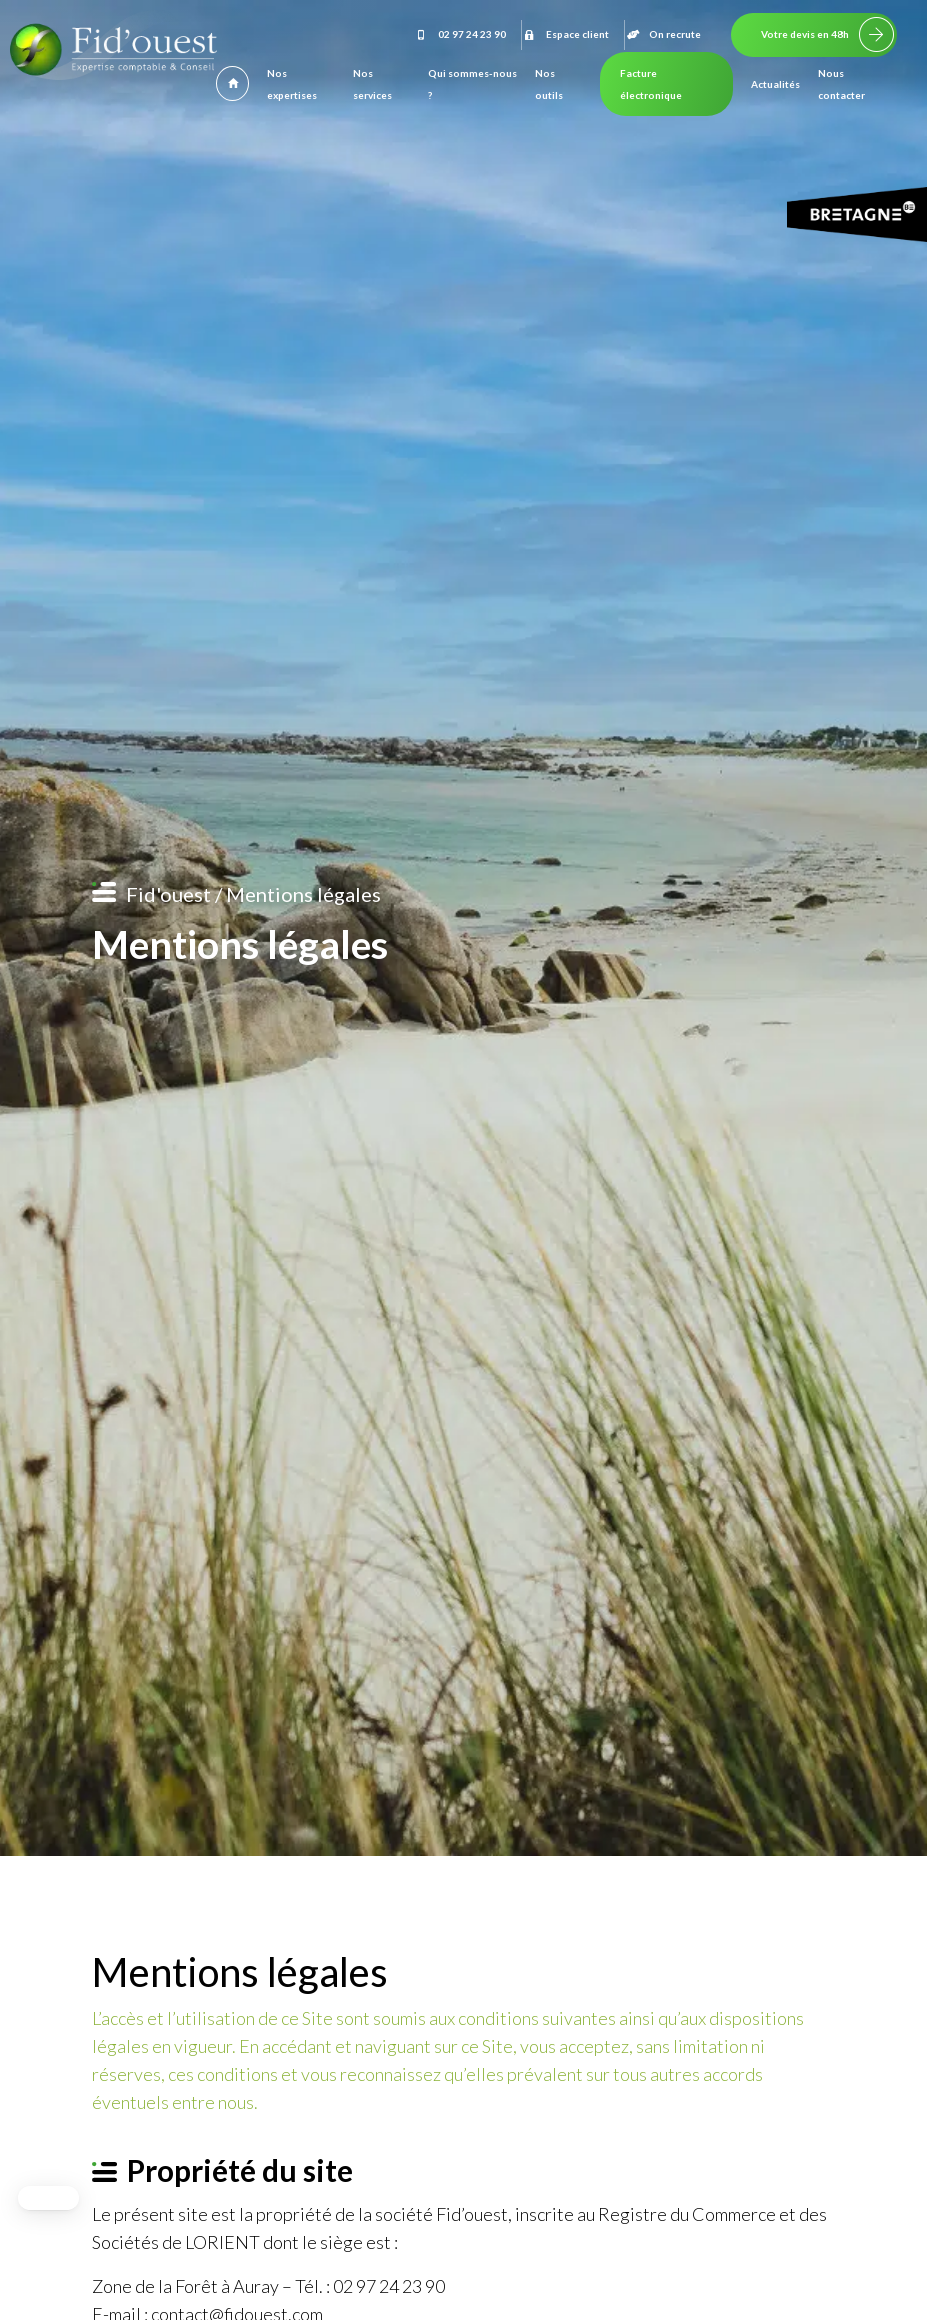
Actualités (775, 84)
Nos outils (549, 84)
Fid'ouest (168, 894)
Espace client (565, 34)
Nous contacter (841, 84)
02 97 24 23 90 (460, 34)
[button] (48, 2198)
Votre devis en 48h (805, 34)
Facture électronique (651, 84)
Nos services (372, 84)
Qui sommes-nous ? (472, 84)
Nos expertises (292, 84)
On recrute (663, 34)
